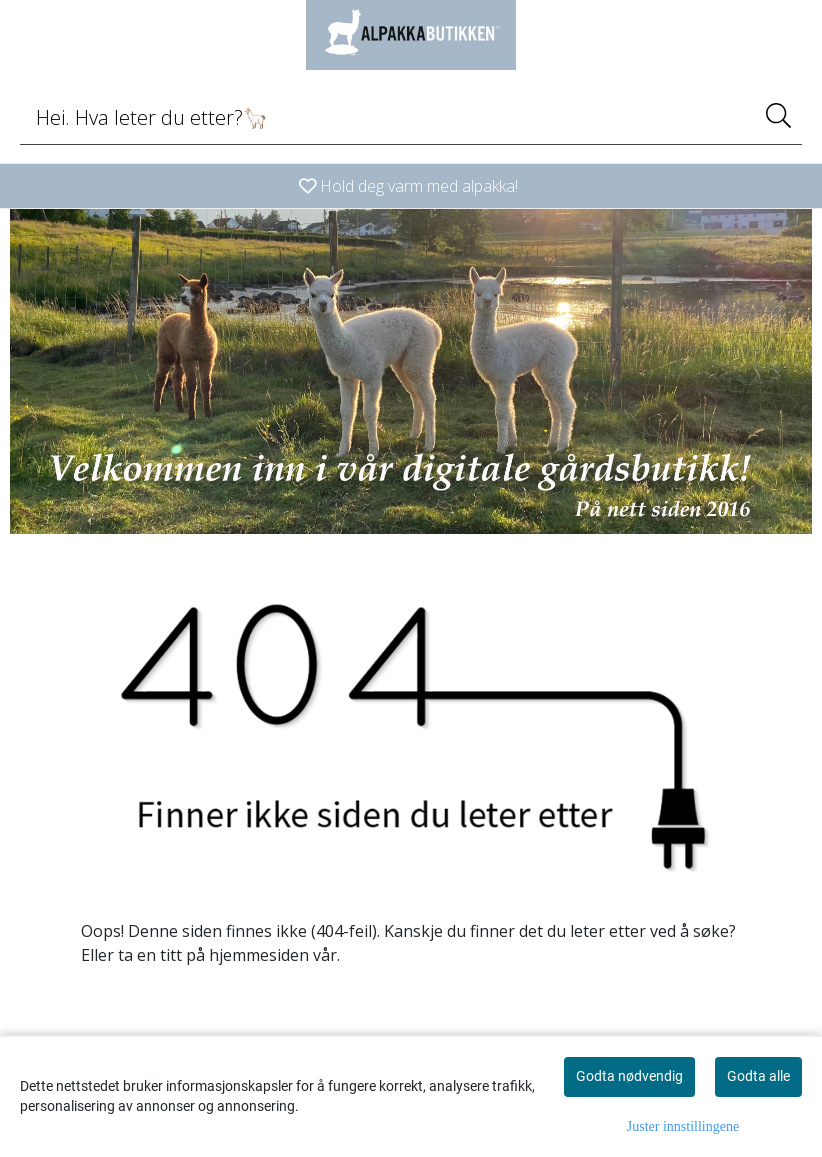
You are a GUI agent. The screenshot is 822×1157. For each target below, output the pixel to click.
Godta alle (758, 1076)
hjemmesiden (259, 955)
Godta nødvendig (629, 1076)
